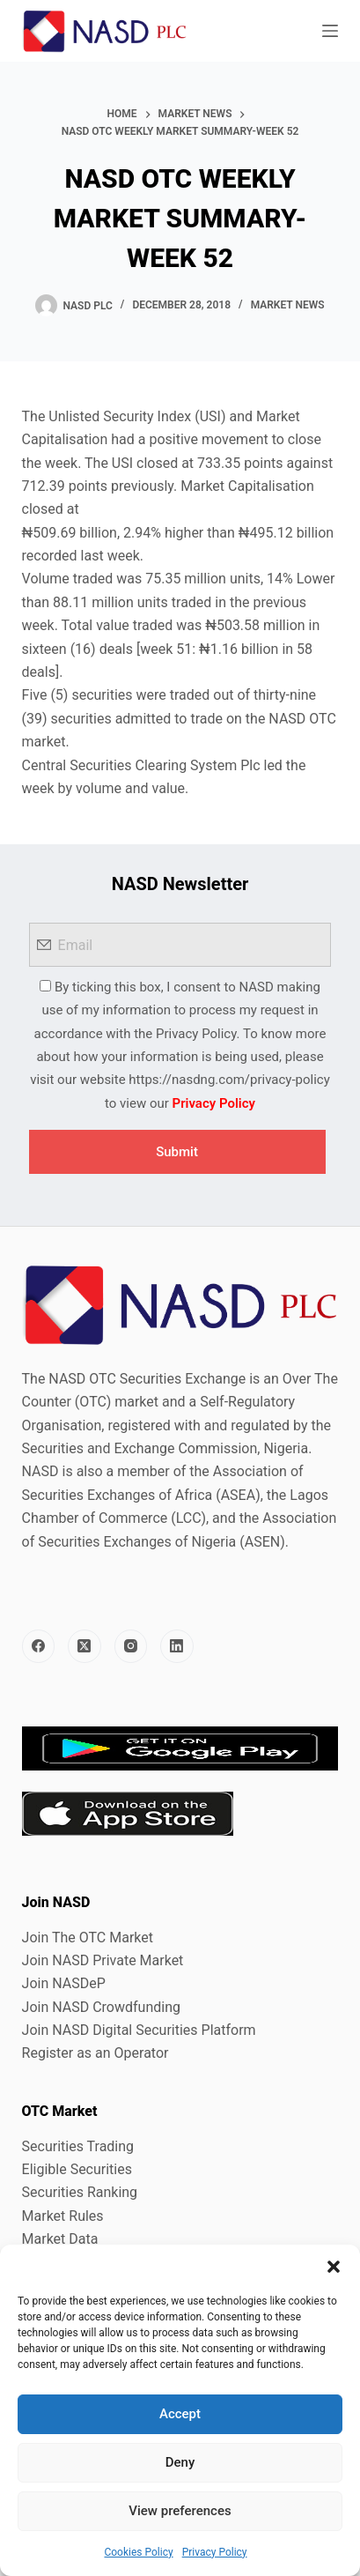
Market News (288, 305)
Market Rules (63, 2216)
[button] (333, 2266)
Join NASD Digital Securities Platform (139, 2030)
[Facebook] (38, 1646)
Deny (180, 2462)
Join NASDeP (64, 1983)
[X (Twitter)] (84, 1646)
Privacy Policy (214, 2552)
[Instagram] (131, 1646)
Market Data (60, 2239)
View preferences (180, 2511)
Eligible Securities (77, 2169)
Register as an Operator (95, 2053)
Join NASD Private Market (103, 1960)
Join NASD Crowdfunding (101, 2007)
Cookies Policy (138, 2552)
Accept (180, 2414)
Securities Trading (78, 2146)
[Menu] (330, 31)
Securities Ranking (80, 2192)
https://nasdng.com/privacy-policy (229, 1080)
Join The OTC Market (87, 1937)
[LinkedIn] (177, 1646)
